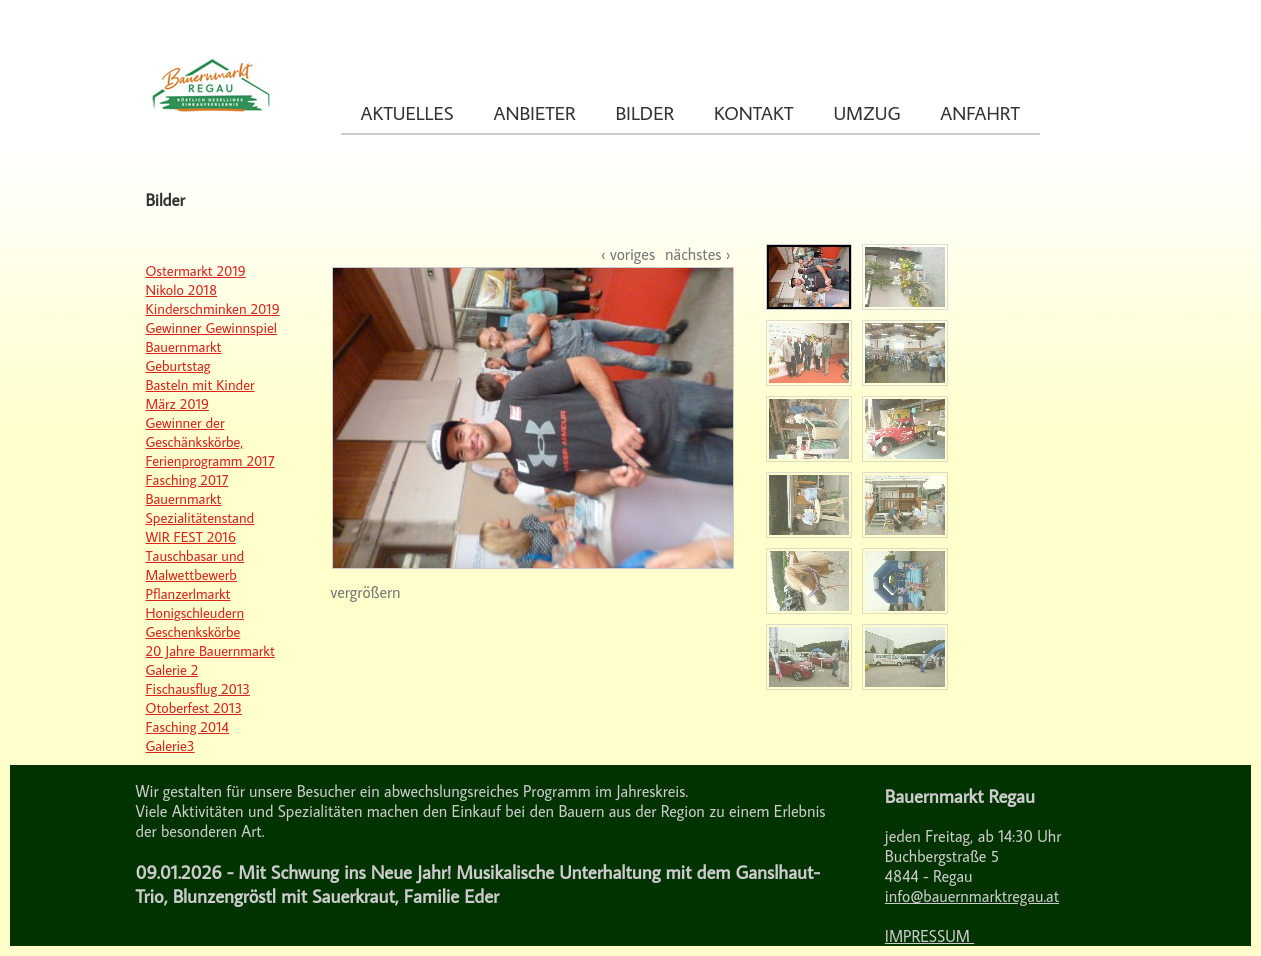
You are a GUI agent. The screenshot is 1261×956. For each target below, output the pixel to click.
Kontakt (754, 112)
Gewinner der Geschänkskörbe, (195, 432)
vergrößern (366, 592)
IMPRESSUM (929, 936)
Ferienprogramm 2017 (210, 460)
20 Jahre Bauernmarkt (210, 650)
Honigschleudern (195, 612)
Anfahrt (979, 112)
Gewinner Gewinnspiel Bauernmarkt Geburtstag (211, 346)
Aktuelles (407, 112)
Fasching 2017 (187, 479)
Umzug (866, 112)
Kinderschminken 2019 (213, 308)
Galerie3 (170, 745)
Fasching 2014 (187, 726)
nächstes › (697, 254)
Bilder (645, 112)
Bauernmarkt (184, 498)
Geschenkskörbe (193, 631)
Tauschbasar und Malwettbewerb (195, 565)
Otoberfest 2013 (194, 707)
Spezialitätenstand (200, 517)
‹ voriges (628, 254)
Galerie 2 (172, 669)
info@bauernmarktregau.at (972, 896)
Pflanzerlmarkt (188, 593)
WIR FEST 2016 (191, 536)
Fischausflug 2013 (198, 688)
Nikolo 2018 (182, 289)
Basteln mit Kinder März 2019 (200, 394)
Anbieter (534, 112)
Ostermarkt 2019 (196, 270)
